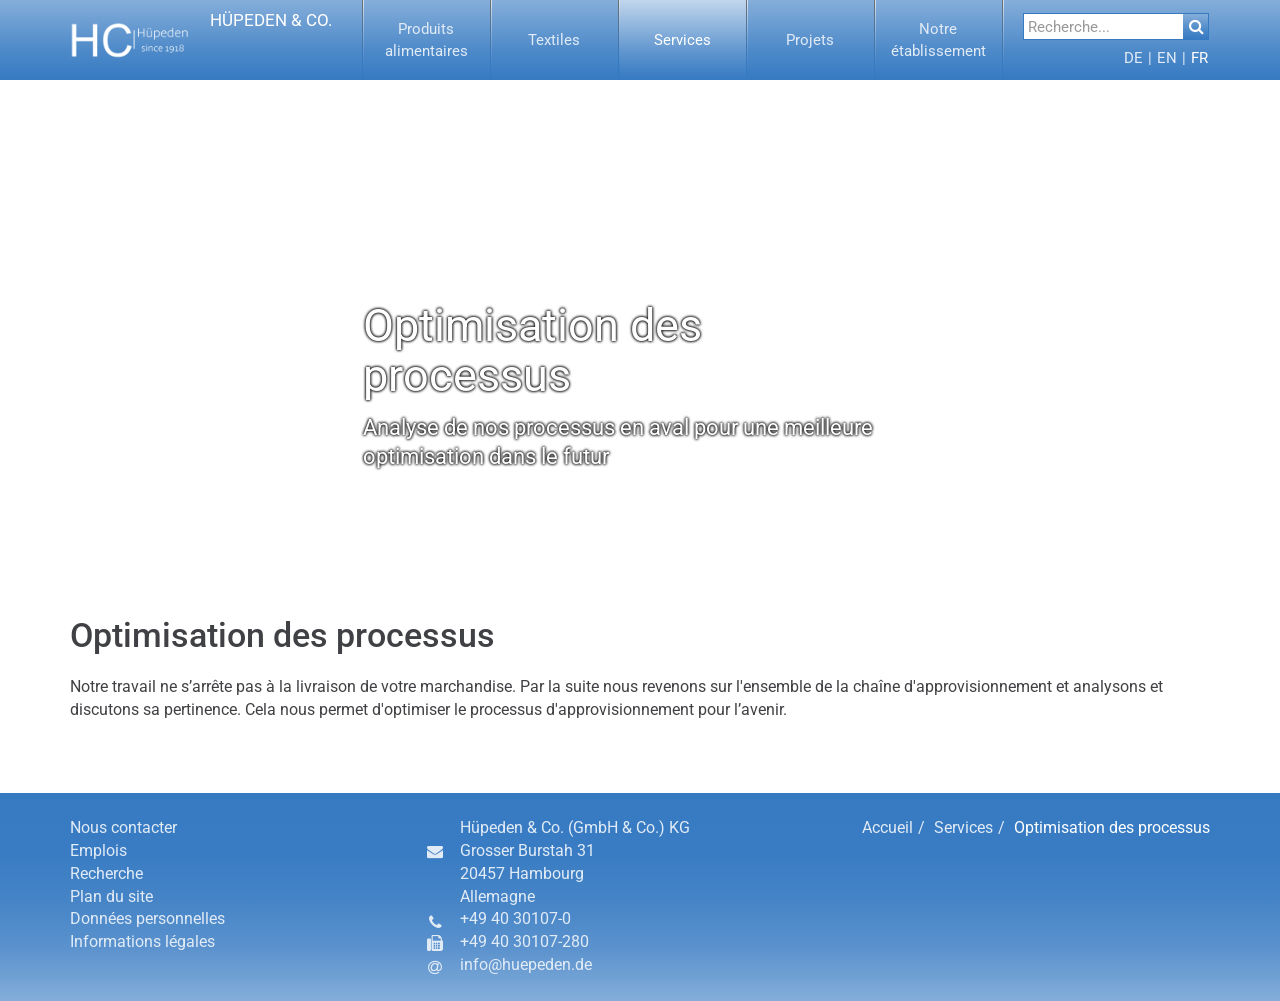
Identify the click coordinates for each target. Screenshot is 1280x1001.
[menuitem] (427, 40)
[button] (201, 40)
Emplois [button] (98, 850)
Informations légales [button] (142, 941)
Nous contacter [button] (123, 827)
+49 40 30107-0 (515, 918)
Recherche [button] (106, 873)
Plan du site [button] (111, 896)
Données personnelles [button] (147, 918)
